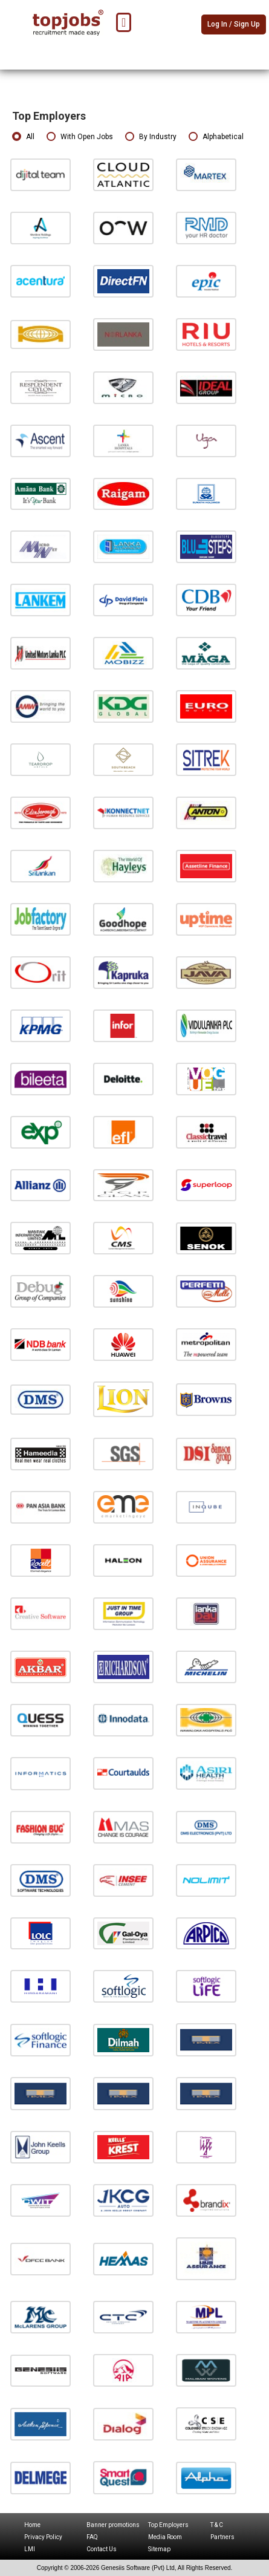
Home (32, 2525)
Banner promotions (113, 2525)
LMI (29, 2549)
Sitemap (159, 2549)
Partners (222, 2537)
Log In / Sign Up (233, 24)
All (23, 137)
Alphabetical (216, 137)
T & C (216, 2525)
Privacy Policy (43, 2537)
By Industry (151, 137)
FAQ (92, 2537)
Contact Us (101, 2549)
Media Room (165, 2537)
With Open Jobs (80, 137)
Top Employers (168, 2525)
